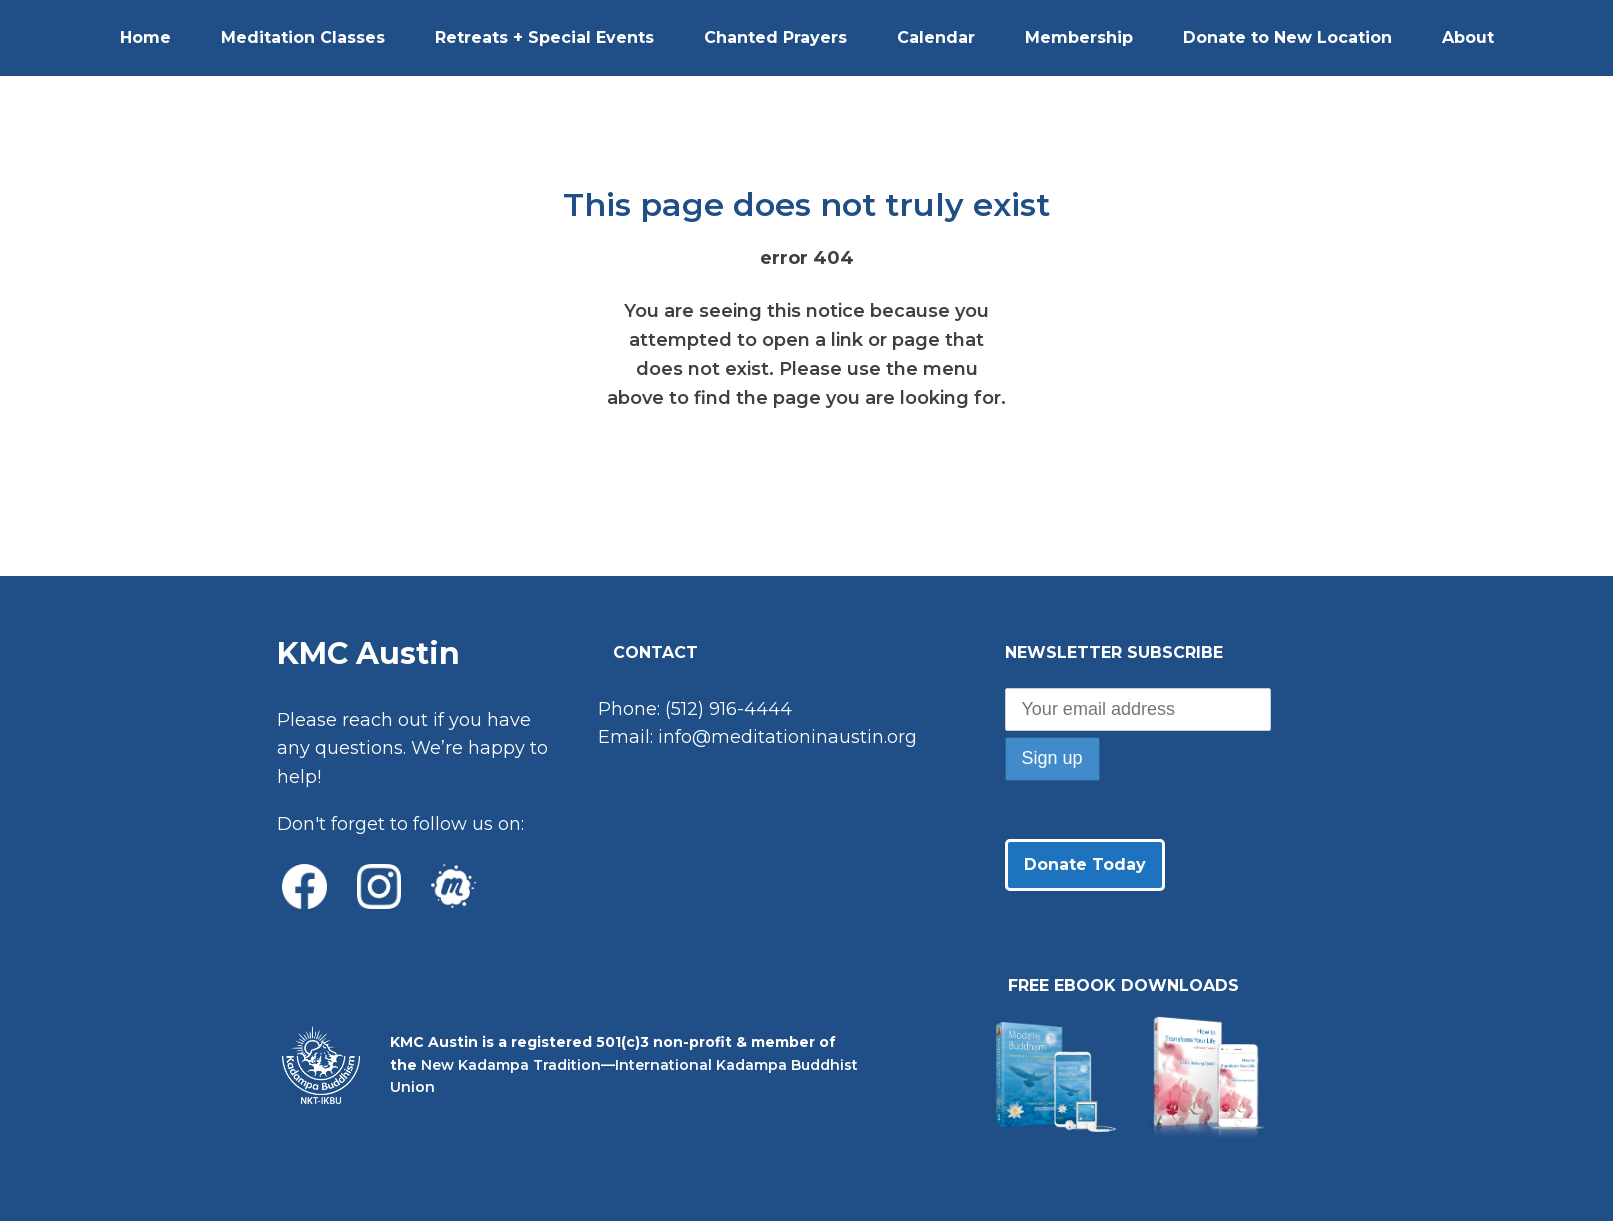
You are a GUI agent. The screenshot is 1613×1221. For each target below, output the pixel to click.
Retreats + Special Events (544, 37)
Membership (1079, 37)
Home (145, 37)
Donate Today (1085, 864)
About (1468, 37)
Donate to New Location (1287, 37)
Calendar (936, 37)
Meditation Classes (303, 37)
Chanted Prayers (775, 37)
